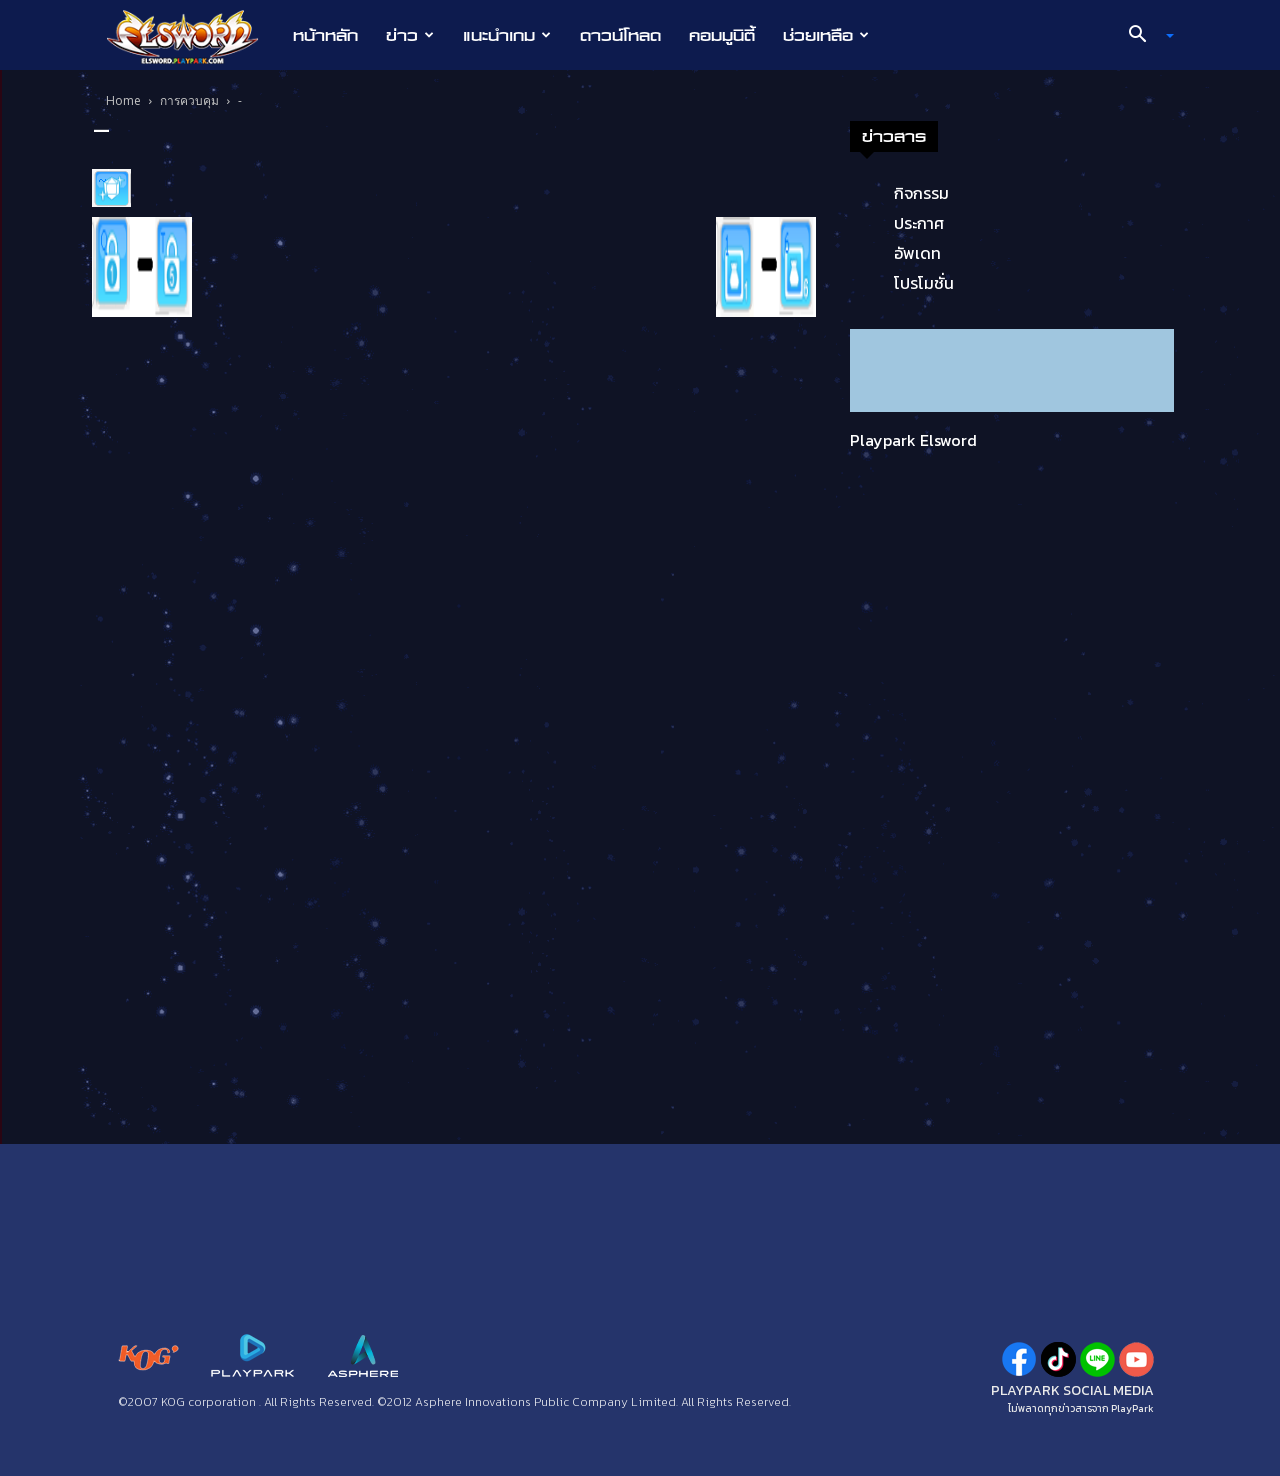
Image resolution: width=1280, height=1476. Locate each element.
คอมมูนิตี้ (722, 35)
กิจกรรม (921, 193)
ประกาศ (919, 223)
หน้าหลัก (325, 35)
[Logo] (192, 36)
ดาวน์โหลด (620, 35)
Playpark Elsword (913, 440)
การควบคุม (189, 100)
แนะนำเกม (507, 35)
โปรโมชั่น (924, 283)
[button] (1144, 36)
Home (123, 100)
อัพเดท (917, 253)
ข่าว (410, 35)
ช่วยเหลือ (826, 35)
